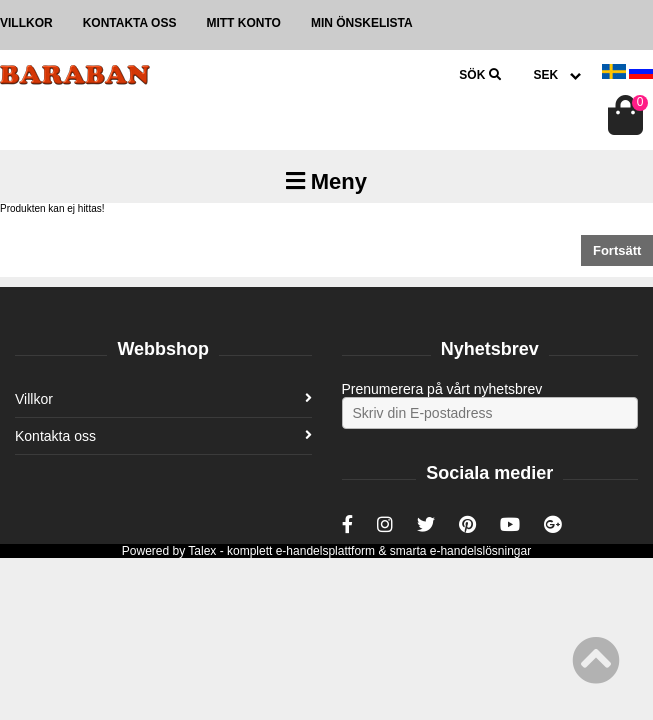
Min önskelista (362, 23)
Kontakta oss (130, 23)
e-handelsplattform (325, 551)
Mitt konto (243, 23)
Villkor (26, 23)
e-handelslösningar (480, 551)
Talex (202, 551)
